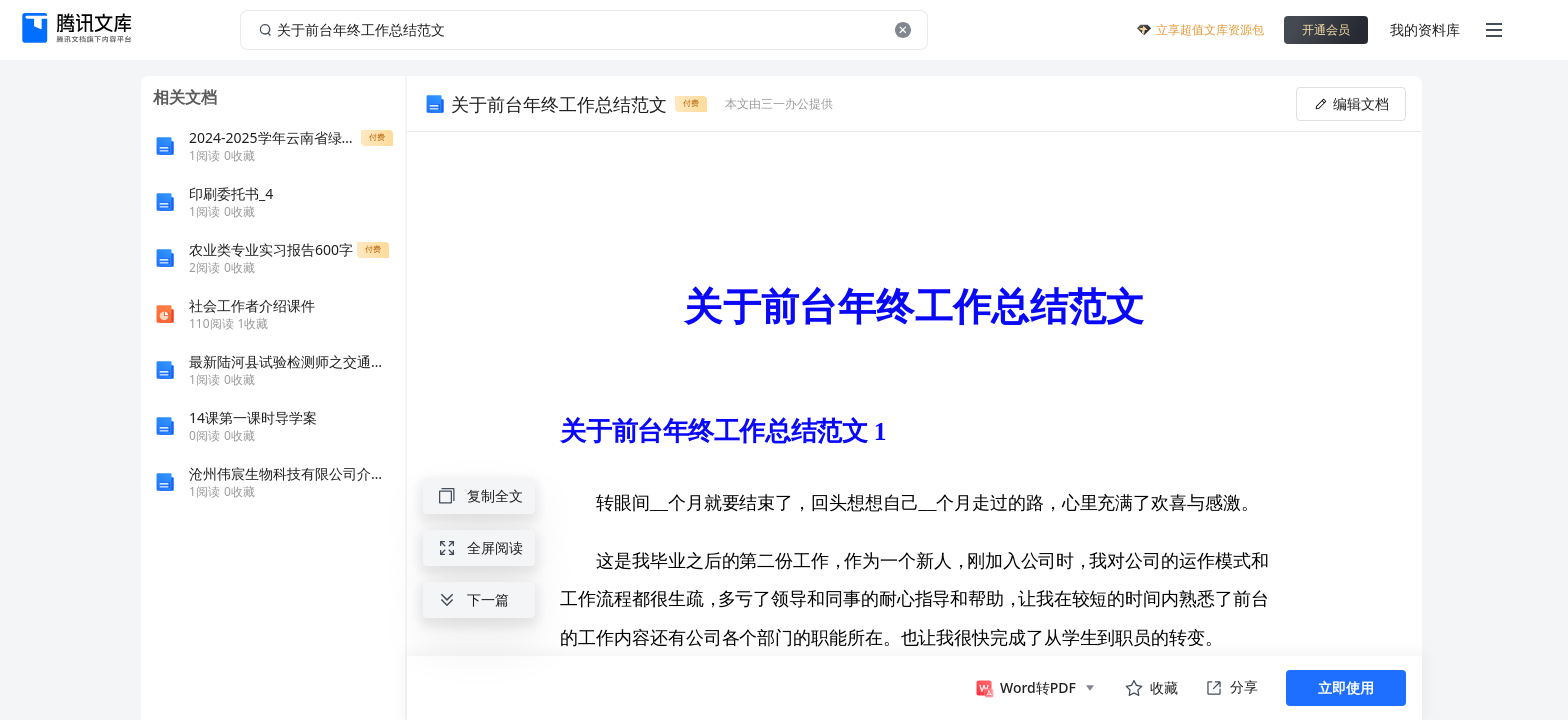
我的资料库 (1425, 29)
